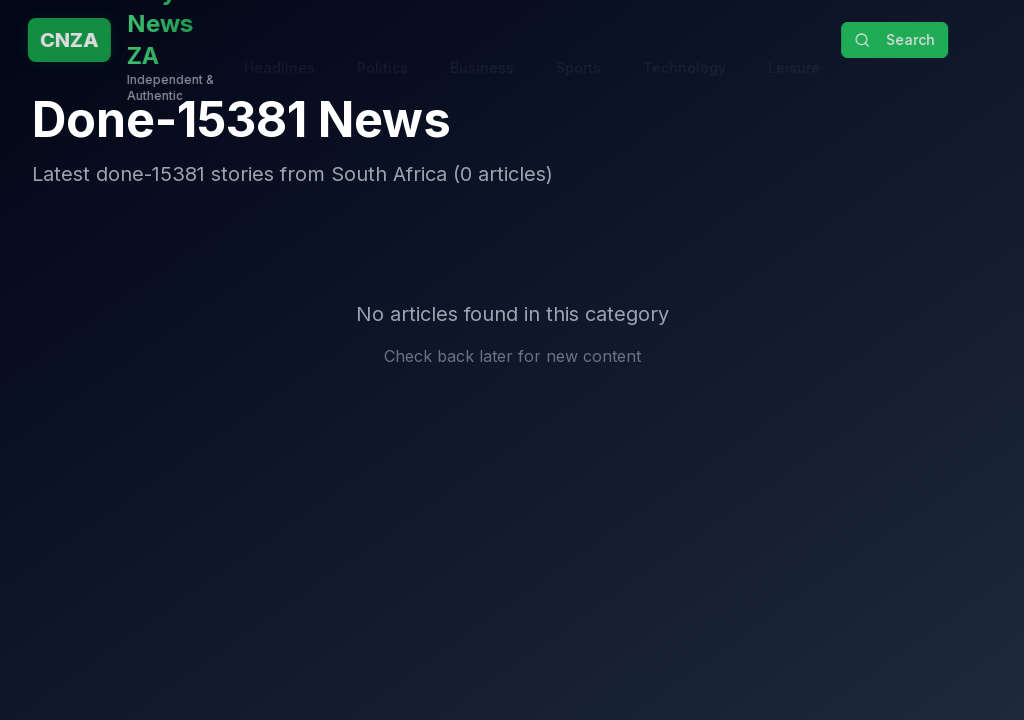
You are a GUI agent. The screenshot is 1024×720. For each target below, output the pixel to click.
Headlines (279, 47)
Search (898, 39)
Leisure (794, 47)
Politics (382, 47)
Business (482, 47)
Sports (578, 47)
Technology (684, 47)
